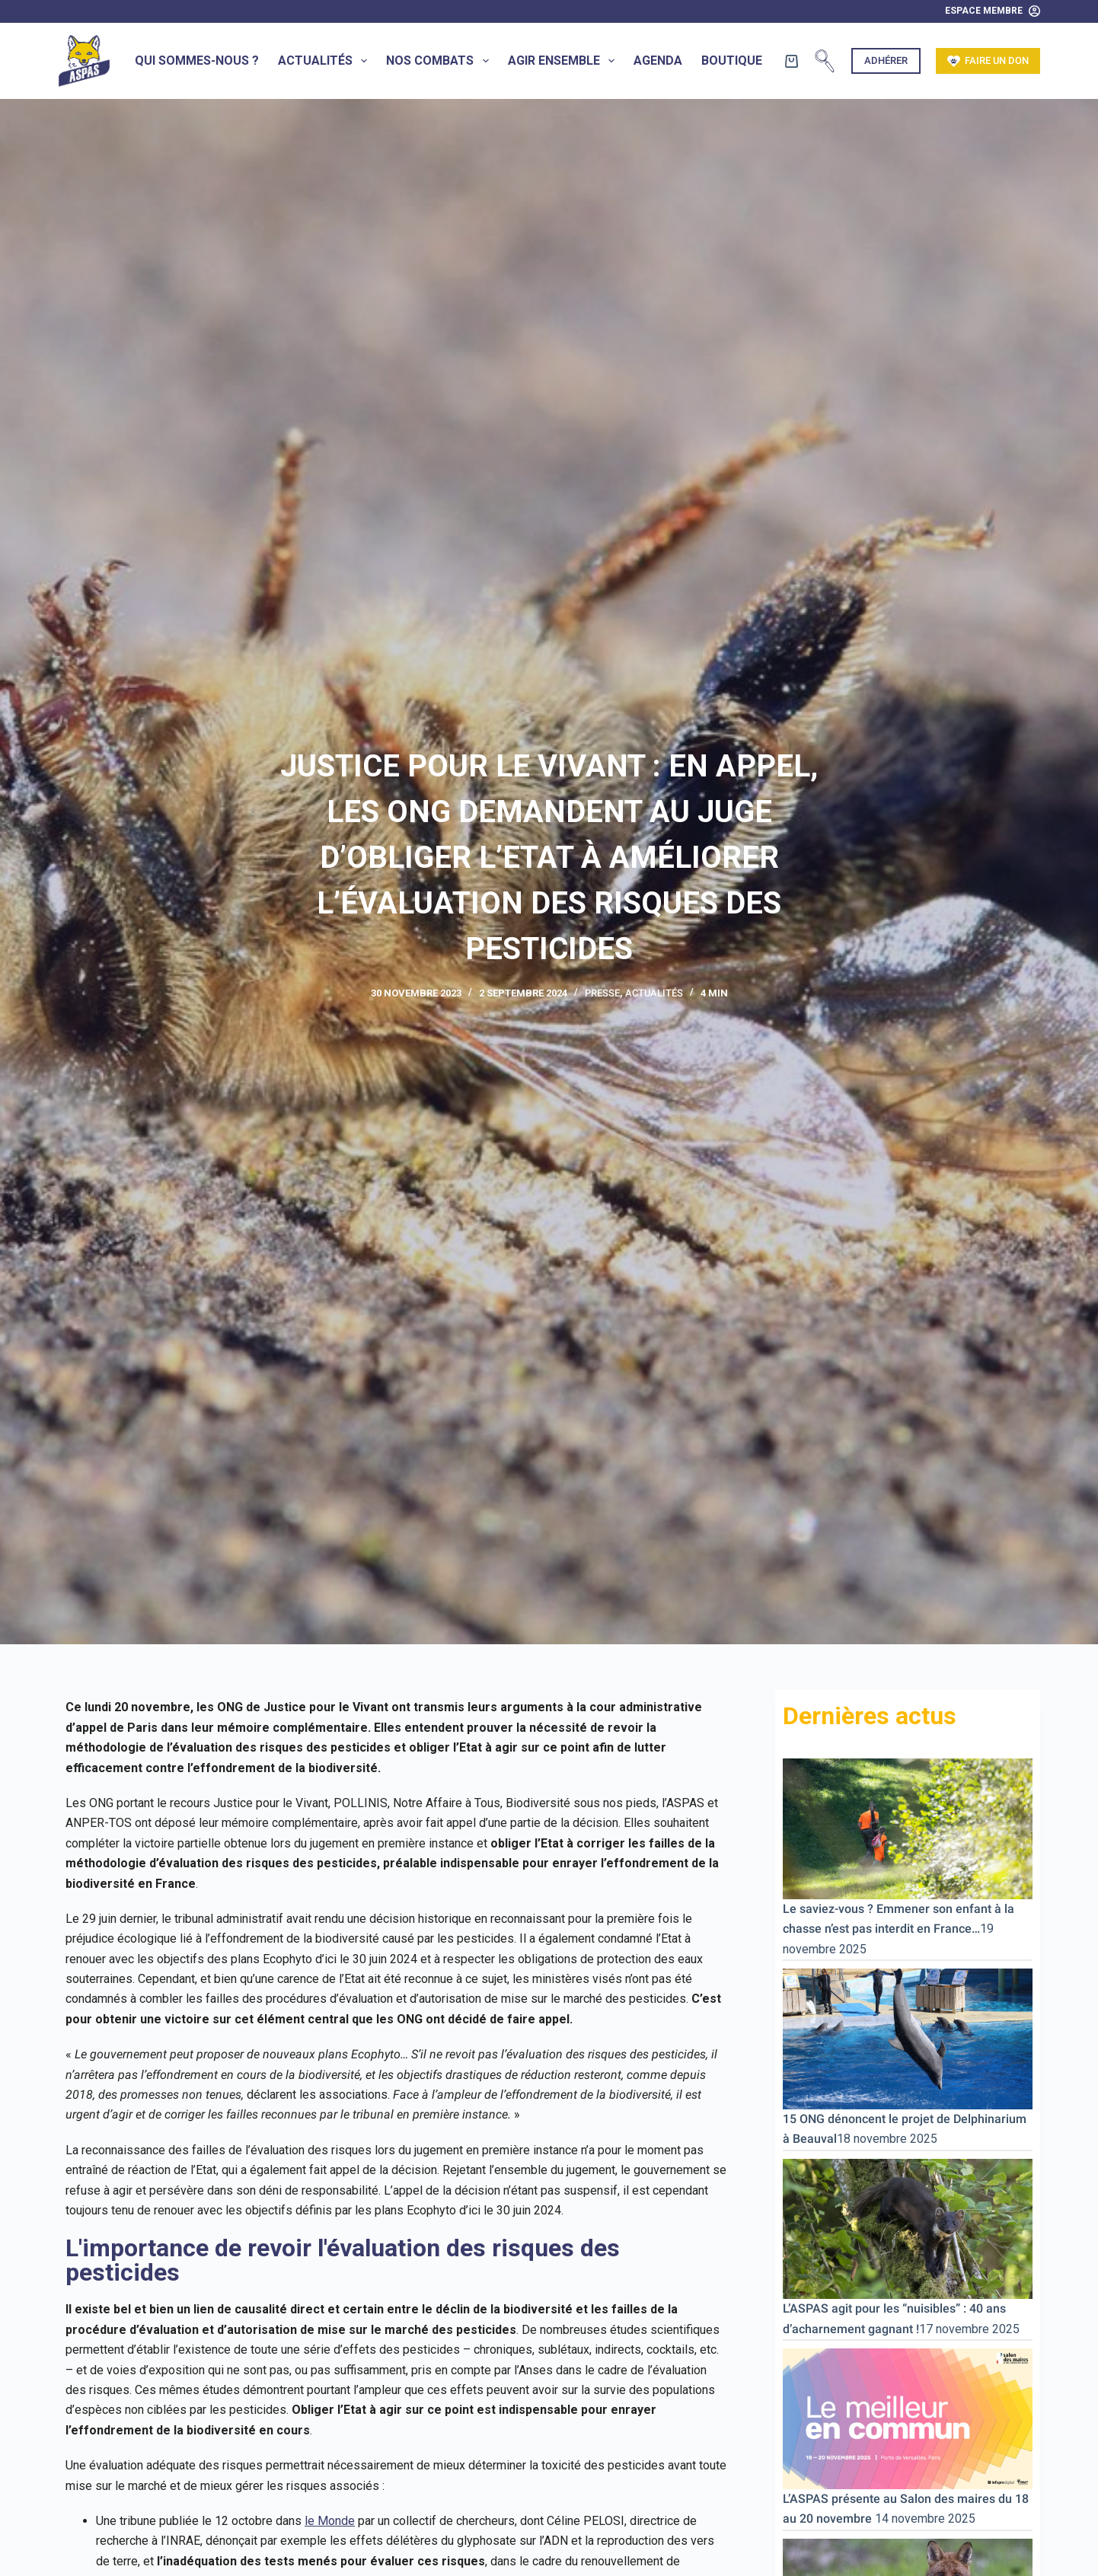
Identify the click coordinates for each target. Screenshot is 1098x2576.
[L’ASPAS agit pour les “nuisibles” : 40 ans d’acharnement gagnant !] (908, 2228)
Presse (602, 993)
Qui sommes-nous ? (197, 60)
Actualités (325, 61)
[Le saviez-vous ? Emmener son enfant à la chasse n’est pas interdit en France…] (908, 1828)
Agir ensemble (564, 61)
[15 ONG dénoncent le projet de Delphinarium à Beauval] (908, 2038)
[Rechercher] (824, 60)
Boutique (731, 60)
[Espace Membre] (992, 11)
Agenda (658, 60)
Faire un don (988, 61)
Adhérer (886, 60)
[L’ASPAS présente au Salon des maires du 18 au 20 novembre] (908, 2418)
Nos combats (440, 61)
